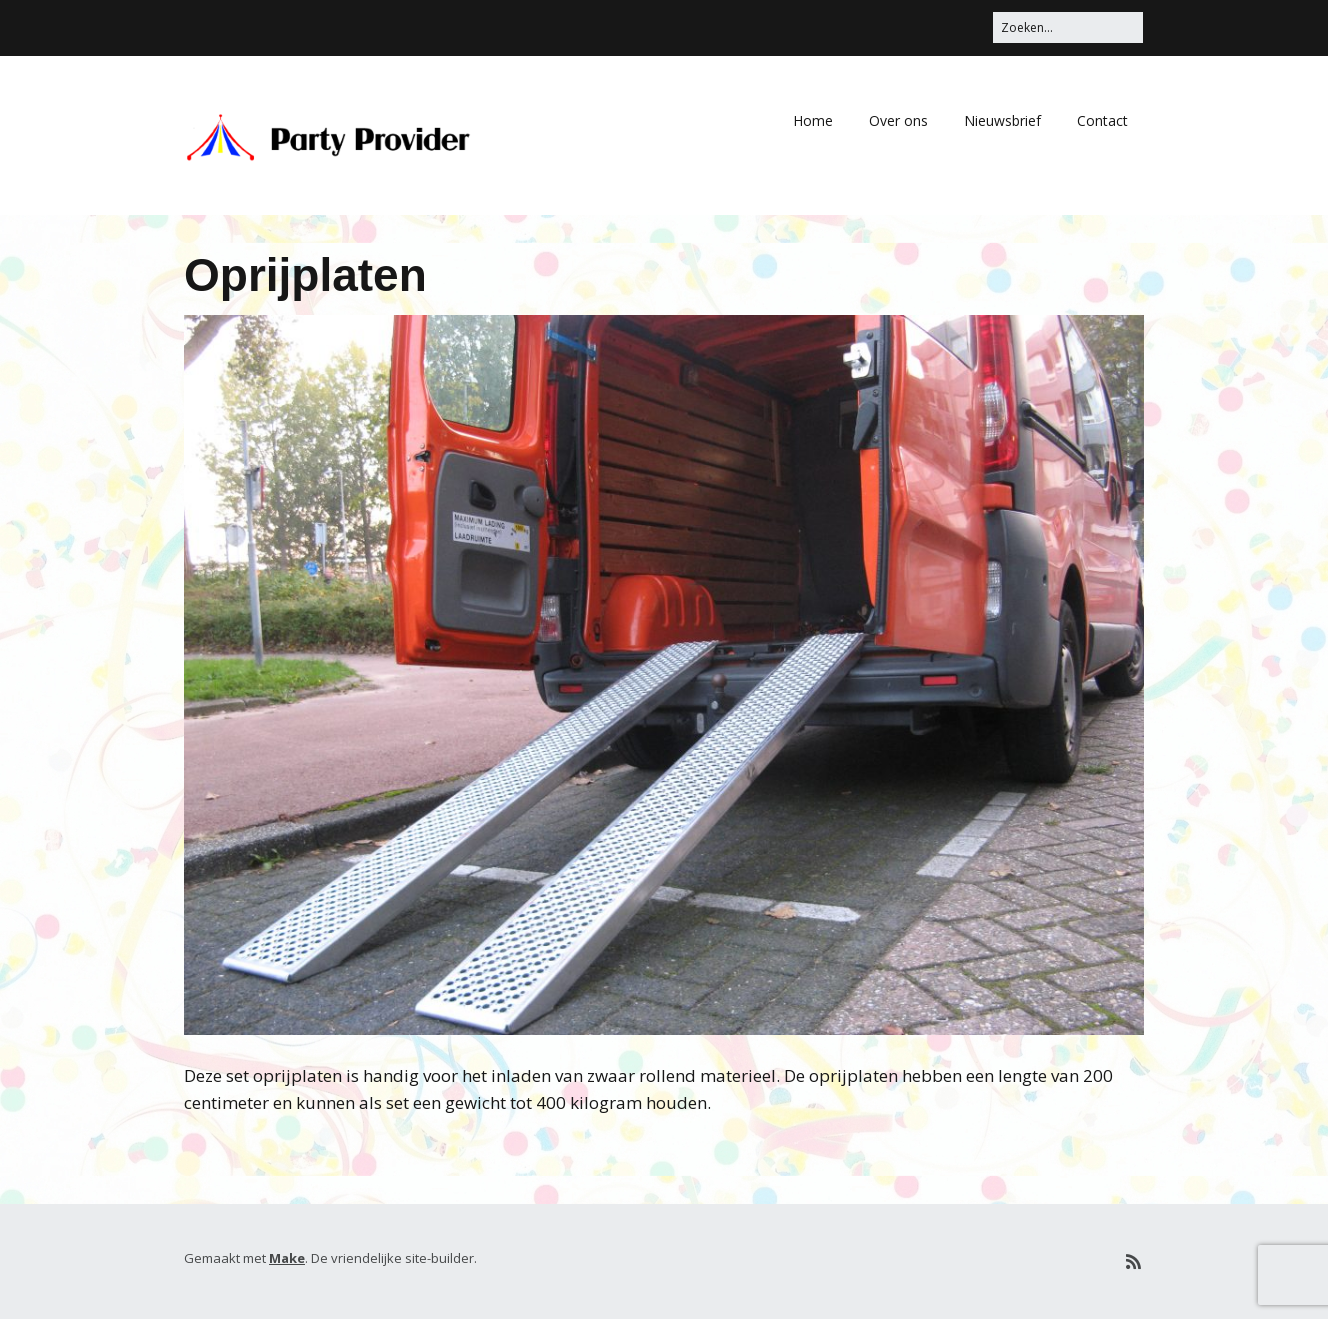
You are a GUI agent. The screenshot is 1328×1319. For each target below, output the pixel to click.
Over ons (898, 120)
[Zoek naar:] (1068, 27)
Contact (1102, 120)
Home (813, 120)
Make (287, 1258)
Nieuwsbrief (1002, 120)
